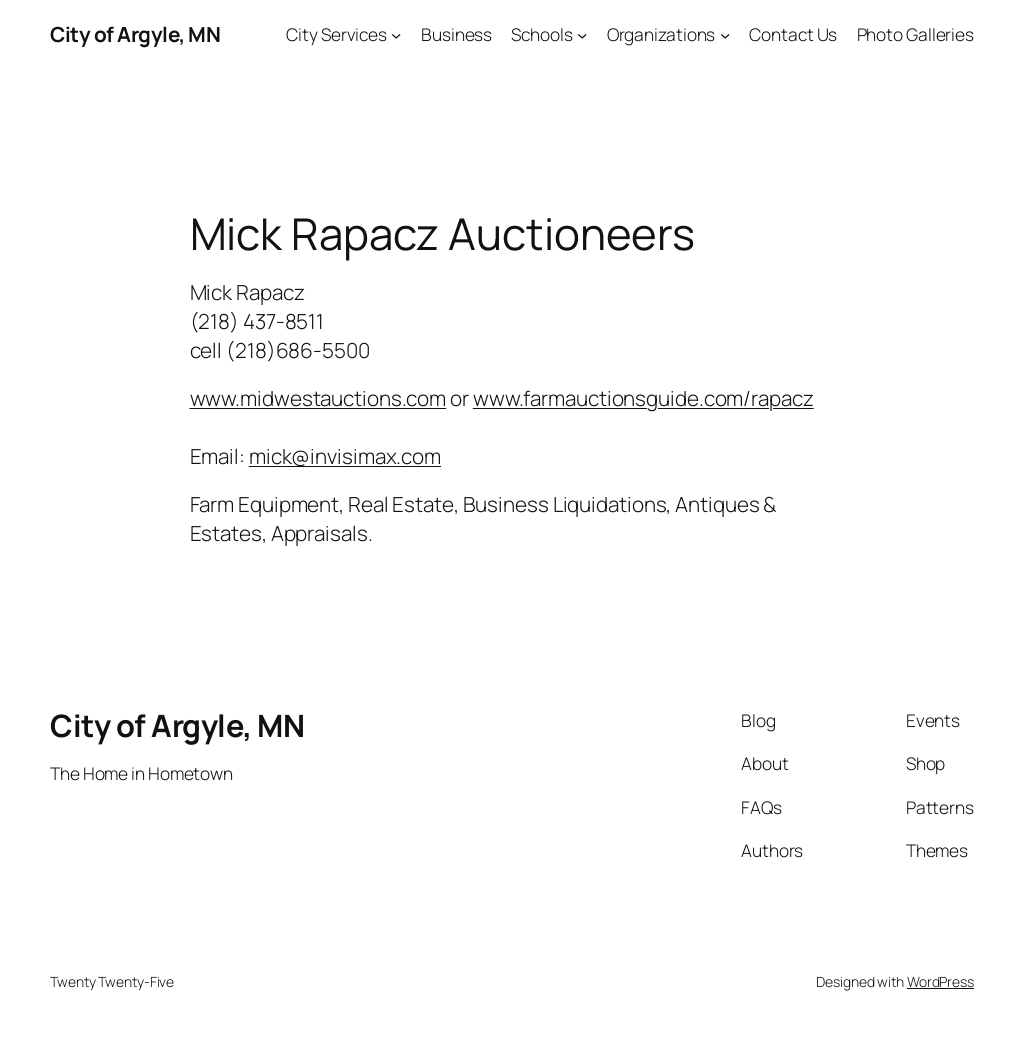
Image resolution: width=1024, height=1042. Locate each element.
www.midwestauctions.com (318, 398)
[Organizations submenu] (725, 34)
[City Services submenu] (396, 34)
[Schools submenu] (582, 34)
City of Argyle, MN (135, 34)
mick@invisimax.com (345, 456)
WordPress (940, 981)
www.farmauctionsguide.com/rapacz (643, 398)
